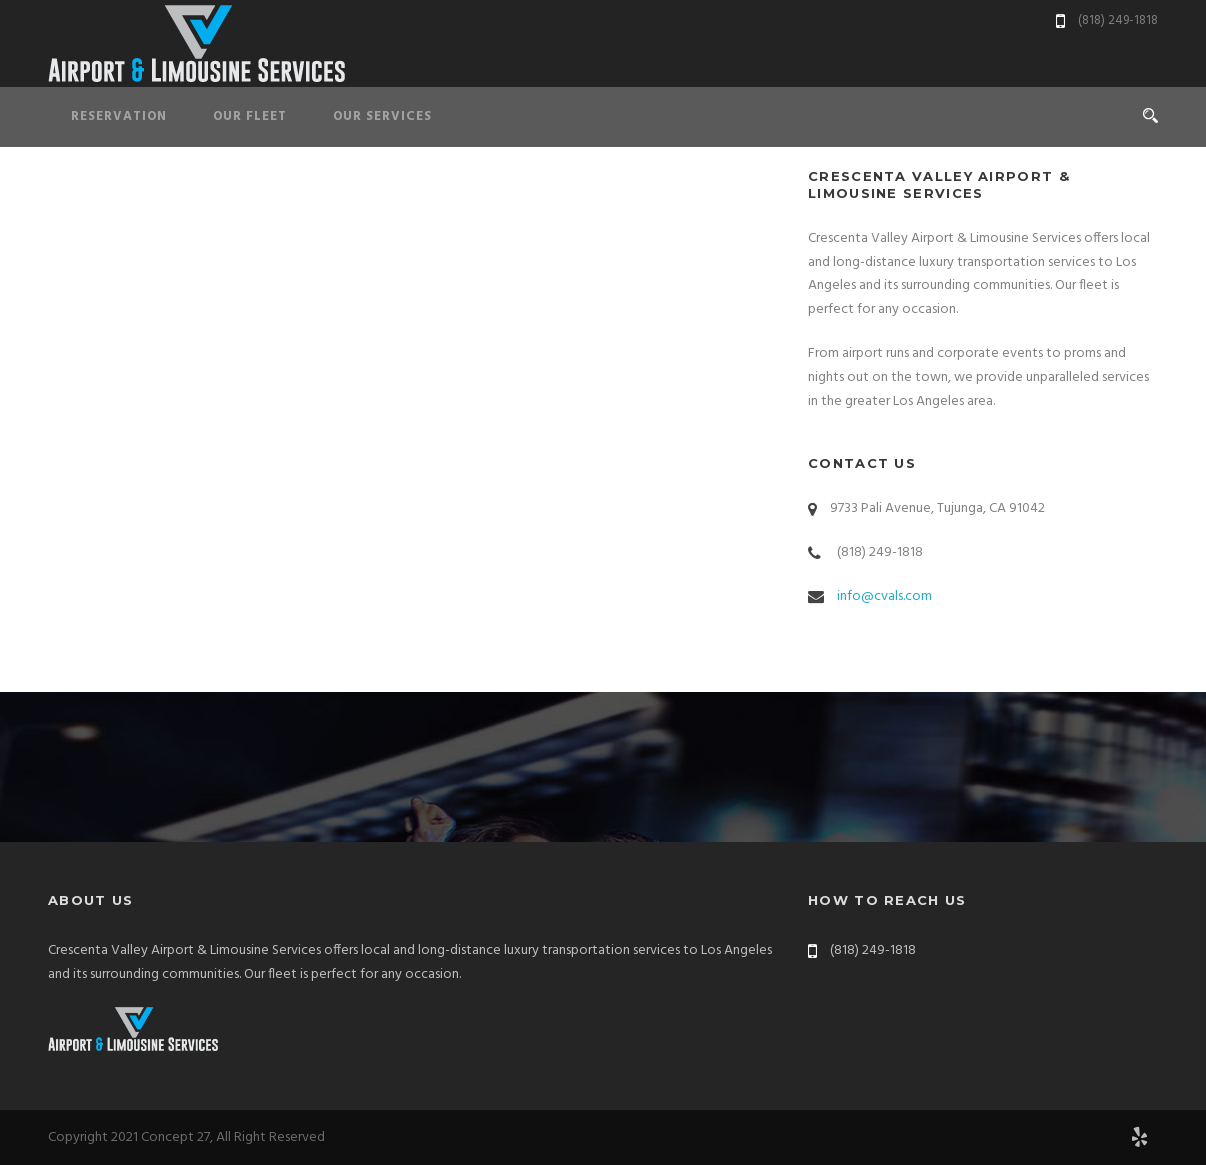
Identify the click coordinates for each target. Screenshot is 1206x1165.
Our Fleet (250, 116)
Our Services (382, 116)
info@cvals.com (884, 596)
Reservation (119, 116)
